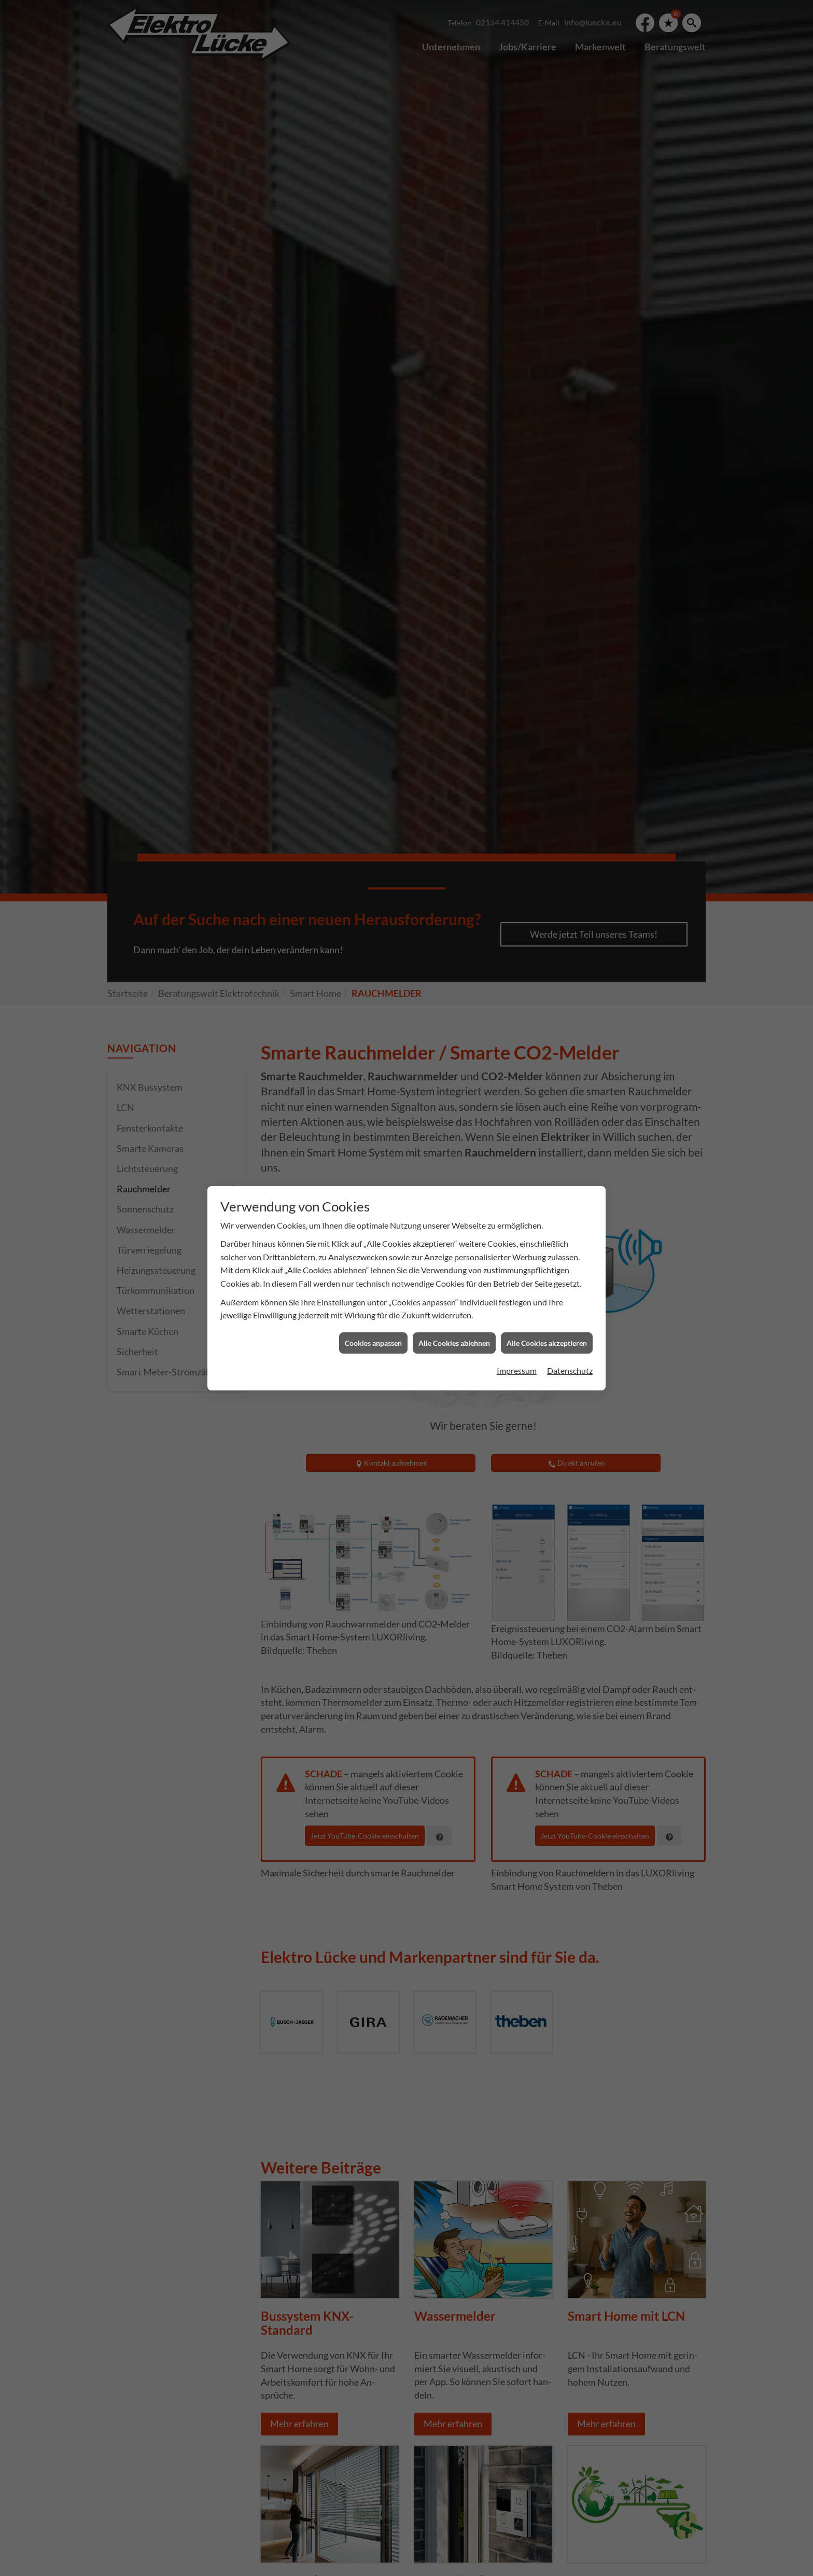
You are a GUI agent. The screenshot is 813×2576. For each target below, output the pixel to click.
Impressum (517, 1153)
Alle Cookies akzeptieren (547, 1125)
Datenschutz (570, 1153)
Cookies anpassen (373, 1125)
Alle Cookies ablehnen (454, 1125)
